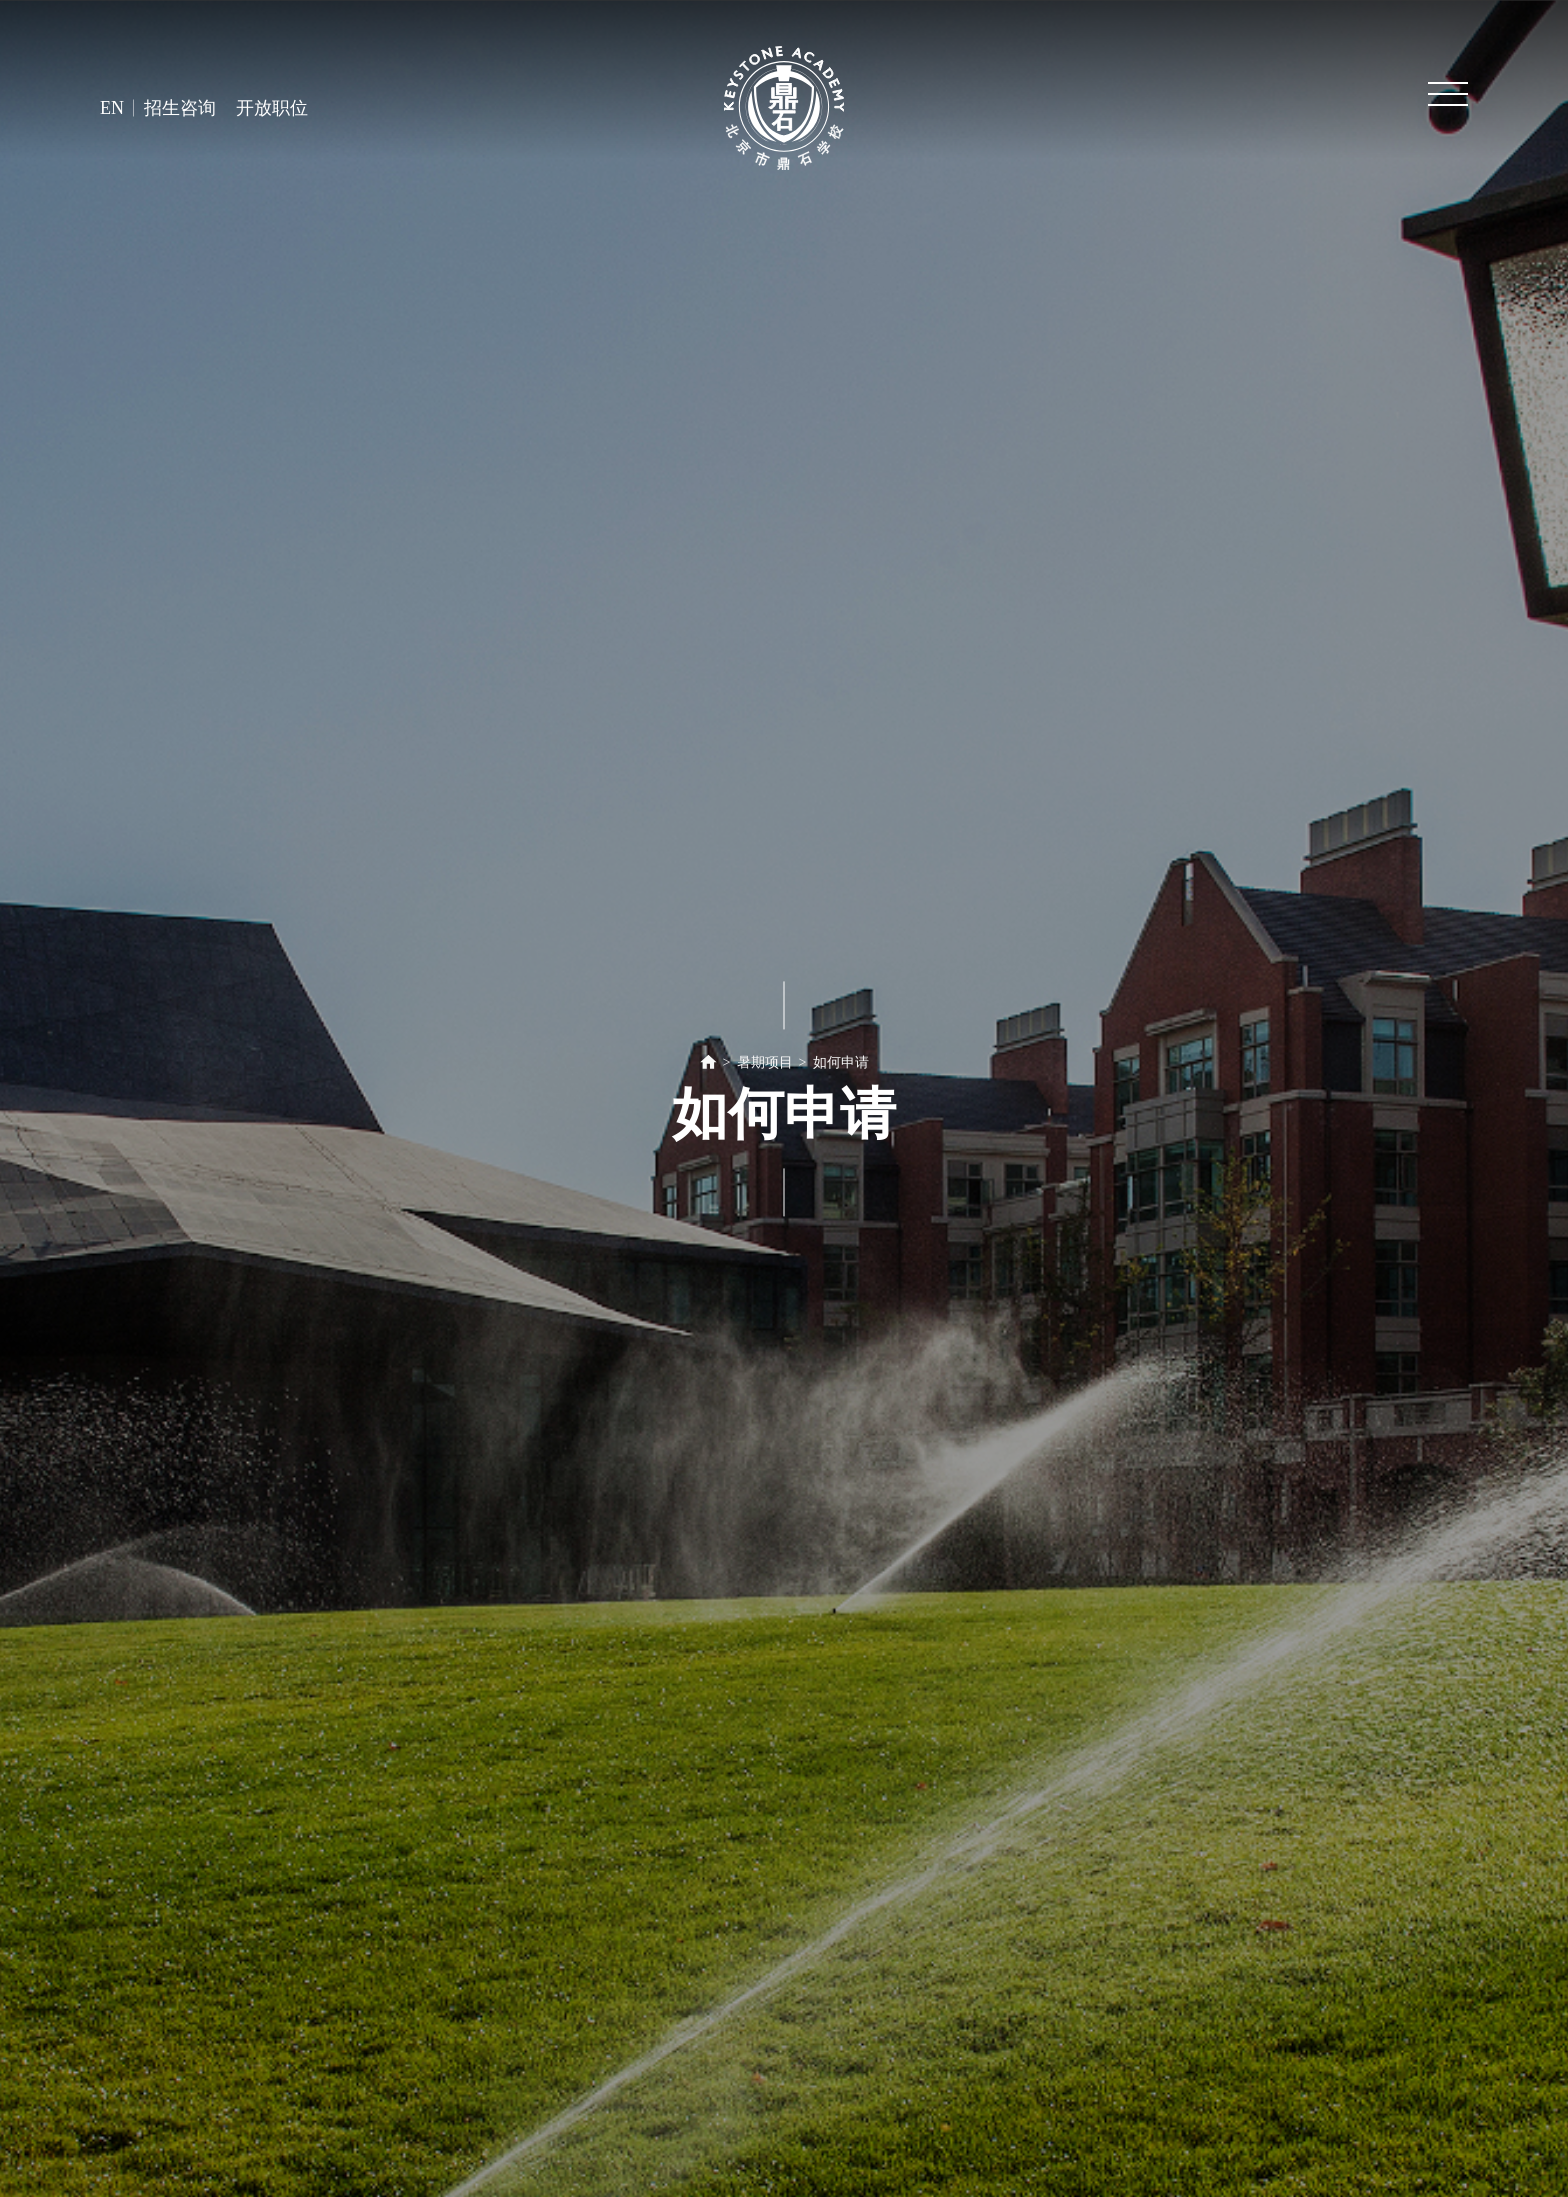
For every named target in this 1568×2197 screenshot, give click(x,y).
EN (112, 108)
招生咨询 (180, 108)
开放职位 (272, 108)
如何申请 (841, 1062)
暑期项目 (765, 1062)
